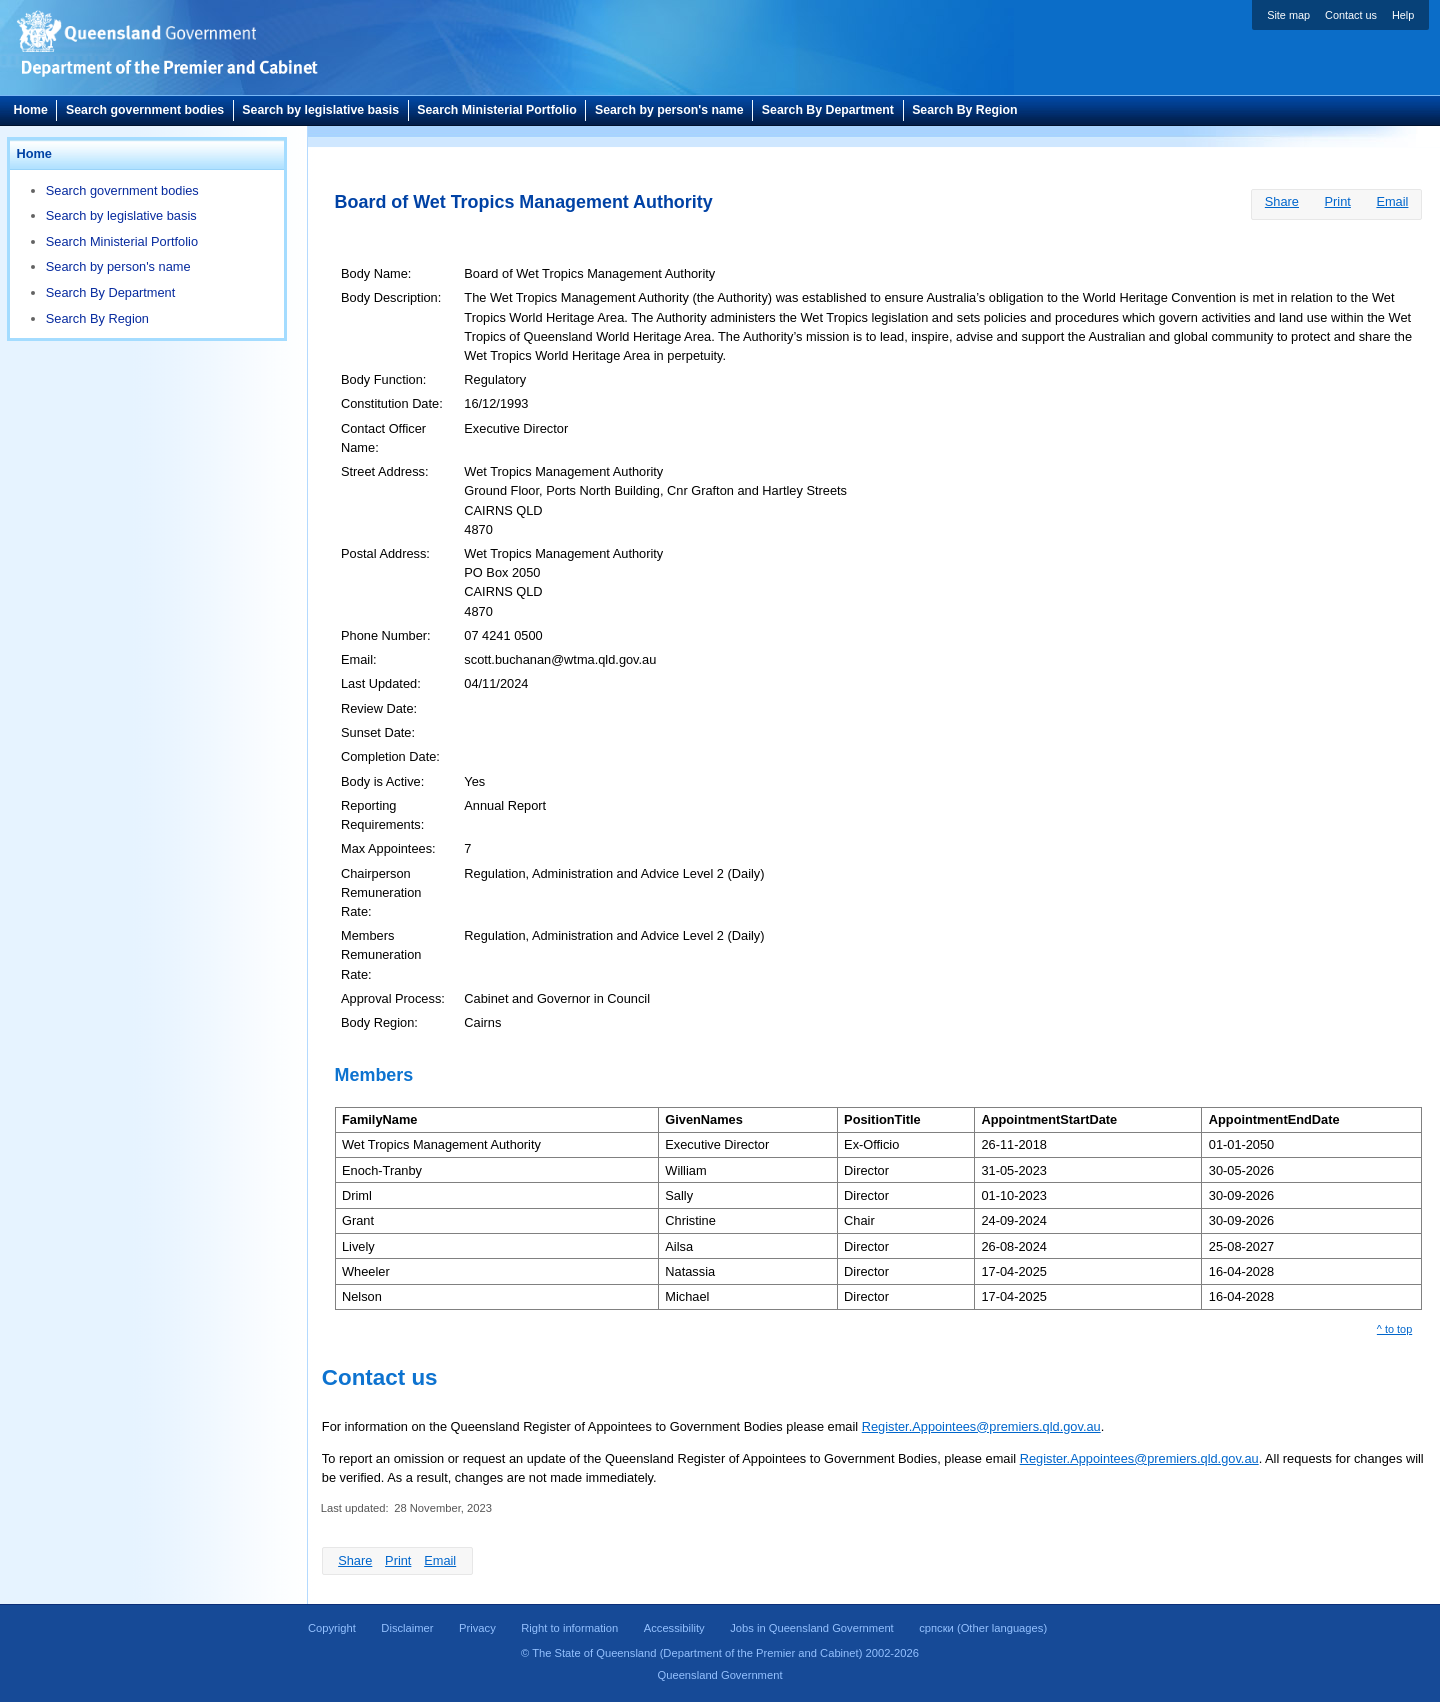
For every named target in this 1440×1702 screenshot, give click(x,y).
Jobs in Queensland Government (812, 1628)
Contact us (1351, 15)
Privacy (477, 1628)
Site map (1288, 15)
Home (31, 110)
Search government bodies (145, 110)
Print (1338, 201)
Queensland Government (719, 1675)
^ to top (1394, 1329)
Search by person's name (669, 110)
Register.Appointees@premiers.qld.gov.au (981, 1426)
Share (1282, 201)
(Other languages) (983, 1628)
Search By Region (964, 110)
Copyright (332, 1628)
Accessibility (674, 1628)
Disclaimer (407, 1628)
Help (1403, 15)
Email (1392, 201)
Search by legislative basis (320, 110)
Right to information (569, 1628)
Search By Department (828, 110)
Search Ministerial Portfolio (496, 110)
